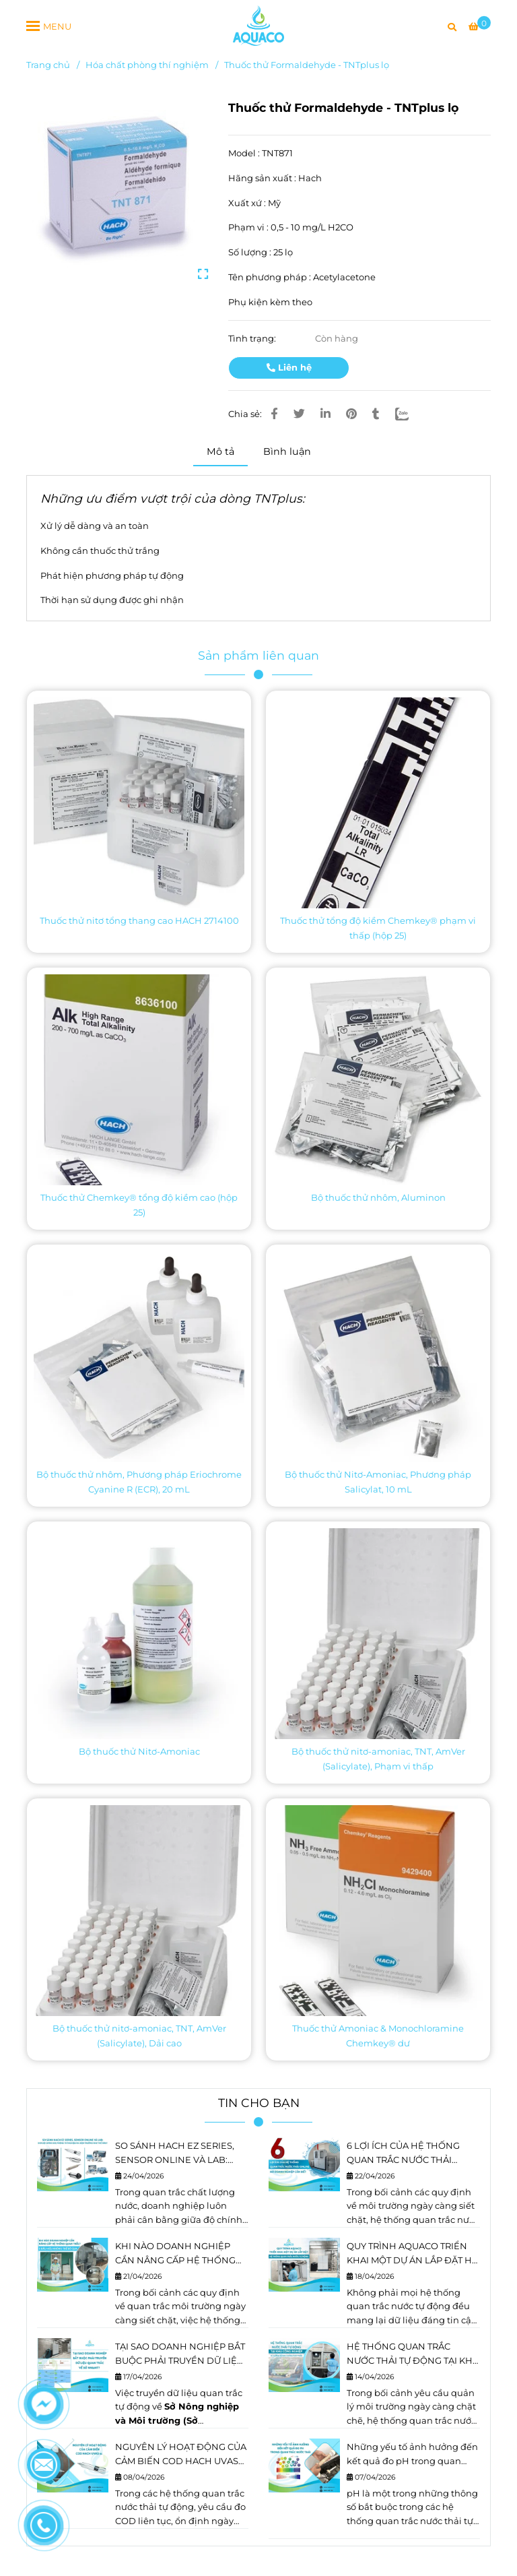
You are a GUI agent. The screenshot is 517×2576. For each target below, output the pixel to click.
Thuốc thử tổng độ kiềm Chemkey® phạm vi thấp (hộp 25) (378, 928)
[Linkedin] (325, 413)
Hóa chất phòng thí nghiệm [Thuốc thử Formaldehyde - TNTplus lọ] (147, 64)
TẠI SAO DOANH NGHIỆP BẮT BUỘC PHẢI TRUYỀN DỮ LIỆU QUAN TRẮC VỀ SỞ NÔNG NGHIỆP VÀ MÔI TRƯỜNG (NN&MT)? (180, 2354)
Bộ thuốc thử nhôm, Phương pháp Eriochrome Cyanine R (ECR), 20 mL (139, 1482)
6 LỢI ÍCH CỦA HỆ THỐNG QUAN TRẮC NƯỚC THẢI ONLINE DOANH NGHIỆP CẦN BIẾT (403, 2153)
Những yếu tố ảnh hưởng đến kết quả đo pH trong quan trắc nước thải (412, 2454)
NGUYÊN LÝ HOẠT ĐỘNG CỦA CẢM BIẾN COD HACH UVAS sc (180, 2454)
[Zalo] (410, 413)
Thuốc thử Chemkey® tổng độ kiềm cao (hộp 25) (139, 1205)
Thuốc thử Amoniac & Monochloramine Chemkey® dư (378, 2035)
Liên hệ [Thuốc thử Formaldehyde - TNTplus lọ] (289, 367)
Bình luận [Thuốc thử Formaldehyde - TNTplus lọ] (287, 451)
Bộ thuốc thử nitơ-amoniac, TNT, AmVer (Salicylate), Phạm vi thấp (378, 1758)
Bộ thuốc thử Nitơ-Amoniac (139, 1751)
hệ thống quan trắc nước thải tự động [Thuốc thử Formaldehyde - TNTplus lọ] (410, 2520)
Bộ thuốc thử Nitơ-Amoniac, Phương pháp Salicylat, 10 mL (378, 1482)
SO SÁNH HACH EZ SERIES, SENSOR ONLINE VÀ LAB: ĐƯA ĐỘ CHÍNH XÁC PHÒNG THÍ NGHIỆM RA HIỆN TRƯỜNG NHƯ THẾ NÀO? (178, 2153)
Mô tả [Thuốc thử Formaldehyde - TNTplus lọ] (220, 451)
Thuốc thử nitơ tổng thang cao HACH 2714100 (139, 920)
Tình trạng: (253, 338)
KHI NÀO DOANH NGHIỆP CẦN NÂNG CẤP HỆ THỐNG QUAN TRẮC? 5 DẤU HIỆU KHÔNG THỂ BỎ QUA (175, 2253)
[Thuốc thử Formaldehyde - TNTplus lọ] (258, 25)
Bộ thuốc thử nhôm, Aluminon (378, 1197)
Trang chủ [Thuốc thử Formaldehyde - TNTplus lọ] (48, 64)
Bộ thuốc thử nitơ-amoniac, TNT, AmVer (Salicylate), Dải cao (139, 2035)
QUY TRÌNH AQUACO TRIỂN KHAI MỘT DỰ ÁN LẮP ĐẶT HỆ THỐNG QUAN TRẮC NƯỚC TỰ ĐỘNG (412, 2253)
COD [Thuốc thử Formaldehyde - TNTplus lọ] (126, 2520)
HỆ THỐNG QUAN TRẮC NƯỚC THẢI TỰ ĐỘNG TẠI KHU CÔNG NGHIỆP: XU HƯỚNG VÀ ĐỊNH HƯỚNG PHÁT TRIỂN (413, 2354)
